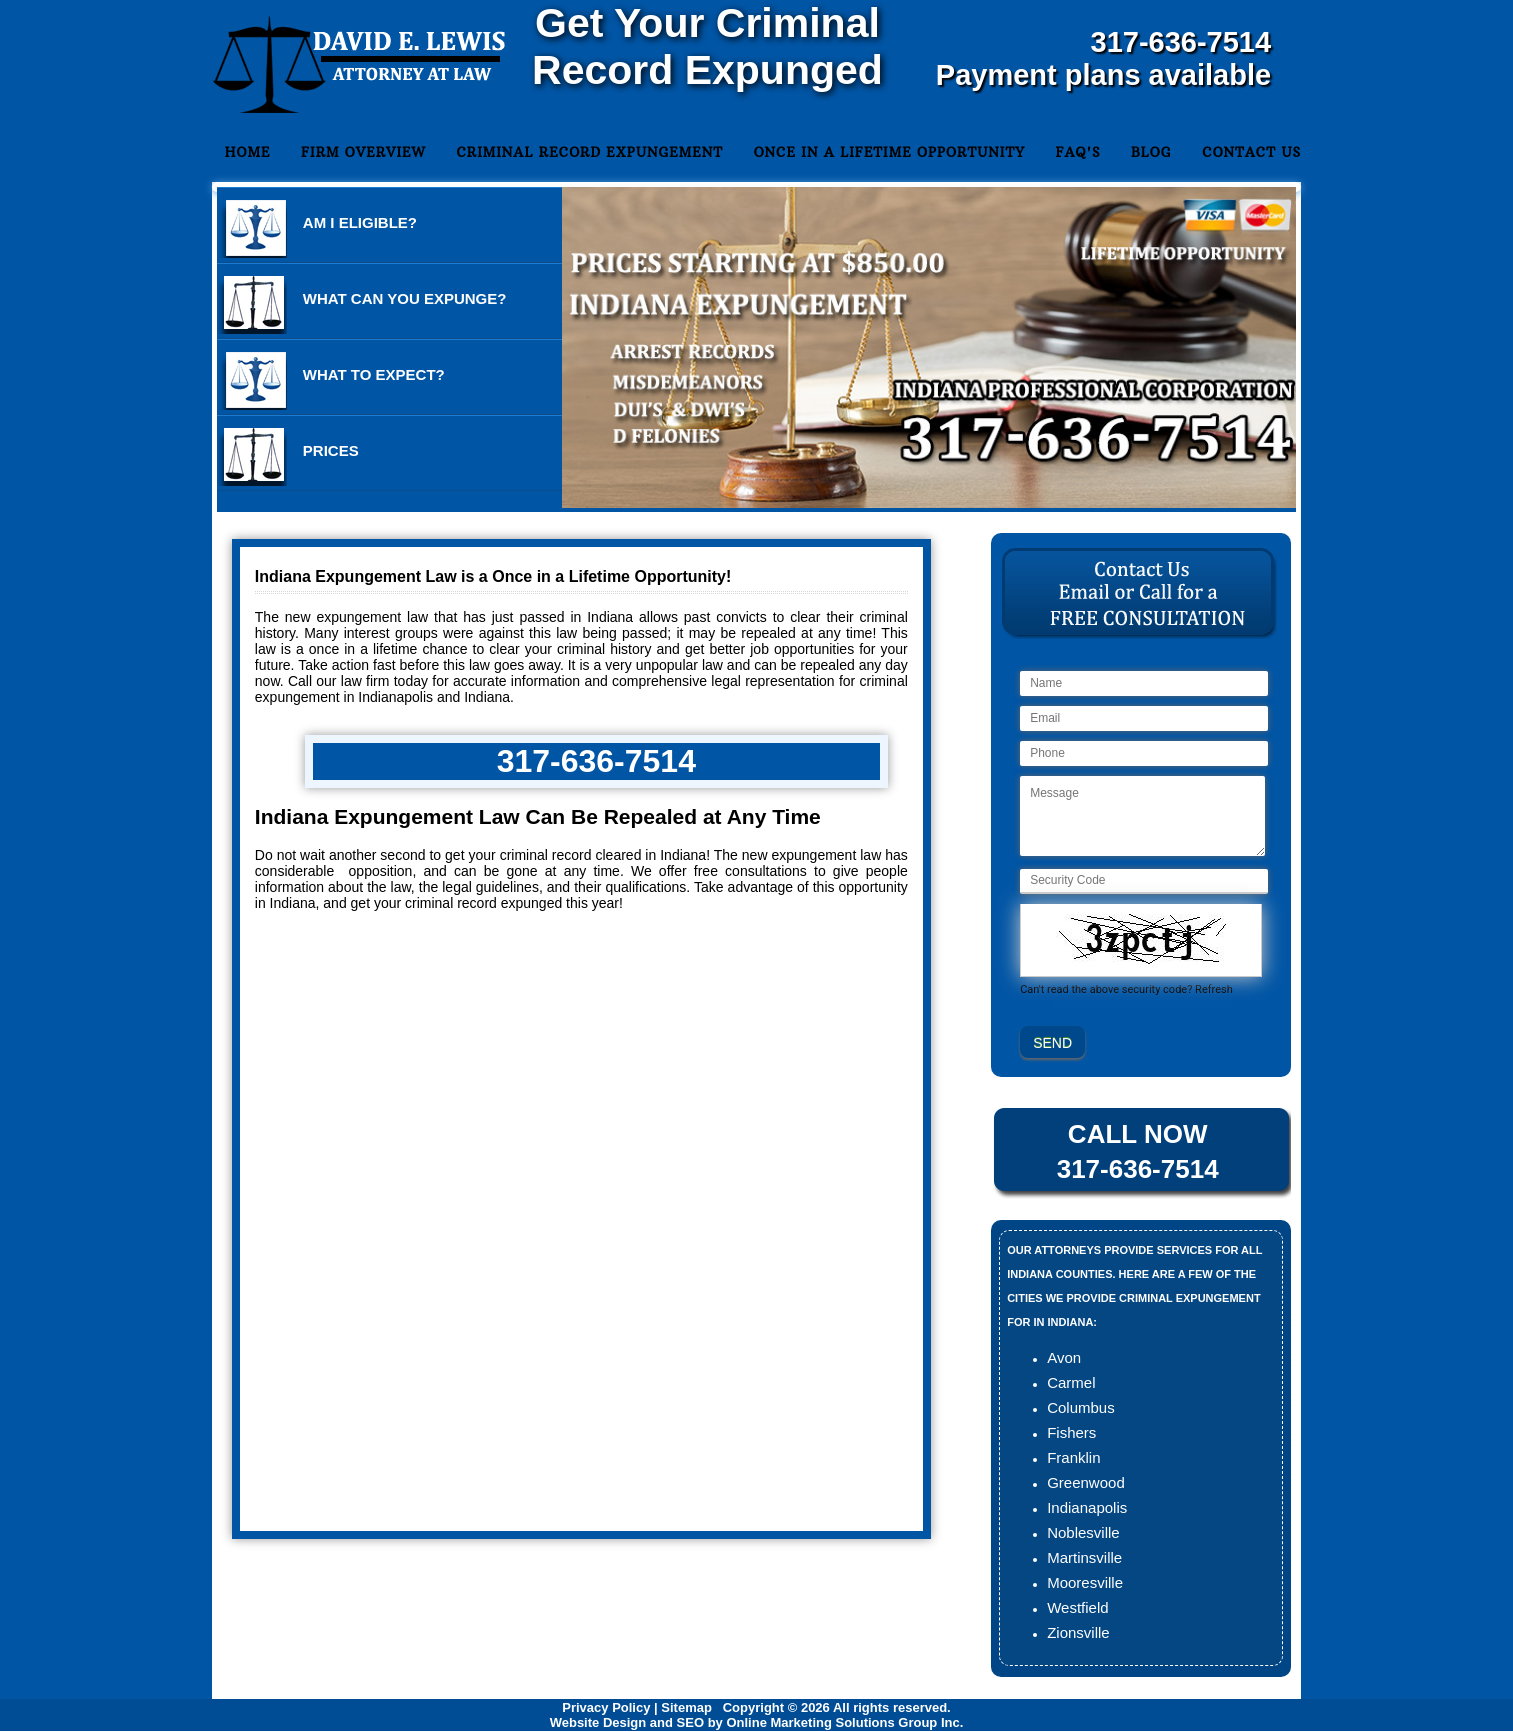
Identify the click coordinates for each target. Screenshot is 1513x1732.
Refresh (1214, 989)
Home (248, 152)
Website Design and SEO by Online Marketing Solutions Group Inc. (757, 1722)
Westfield (1077, 1607)
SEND (1052, 1043)
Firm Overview (363, 152)
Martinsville (1084, 1557)
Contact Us (1251, 152)
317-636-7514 (1181, 42)
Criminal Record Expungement (589, 152)
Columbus (1081, 1407)
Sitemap (686, 1707)
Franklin (1073, 1457)
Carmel (1071, 1382)
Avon (1064, 1357)
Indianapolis (1087, 1507)
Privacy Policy (606, 1707)
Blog (1151, 152)
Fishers (1071, 1432)
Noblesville (1083, 1532)
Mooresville (1085, 1582)
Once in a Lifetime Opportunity (889, 152)
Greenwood (1086, 1482)
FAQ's (1077, 152)
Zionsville (1078, 1632)
